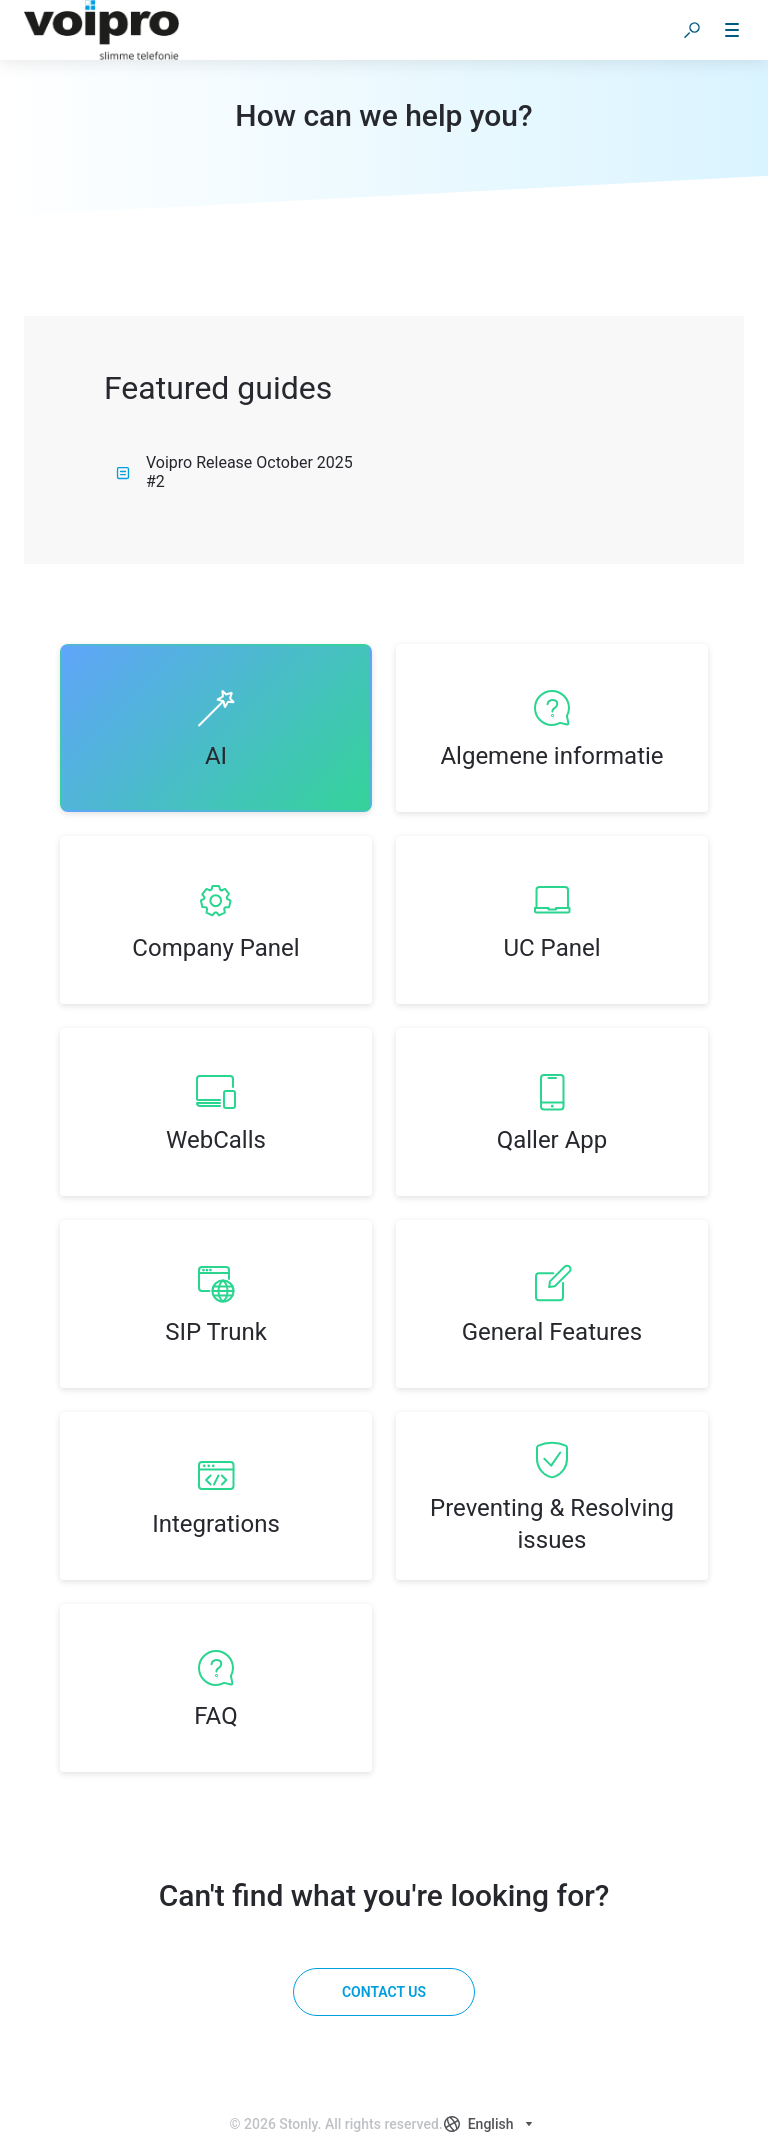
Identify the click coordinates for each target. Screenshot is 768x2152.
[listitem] (216, 728)
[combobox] (491, 2124)
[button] (692, 30)
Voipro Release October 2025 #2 (234, 472)
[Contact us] (384, 1992)
